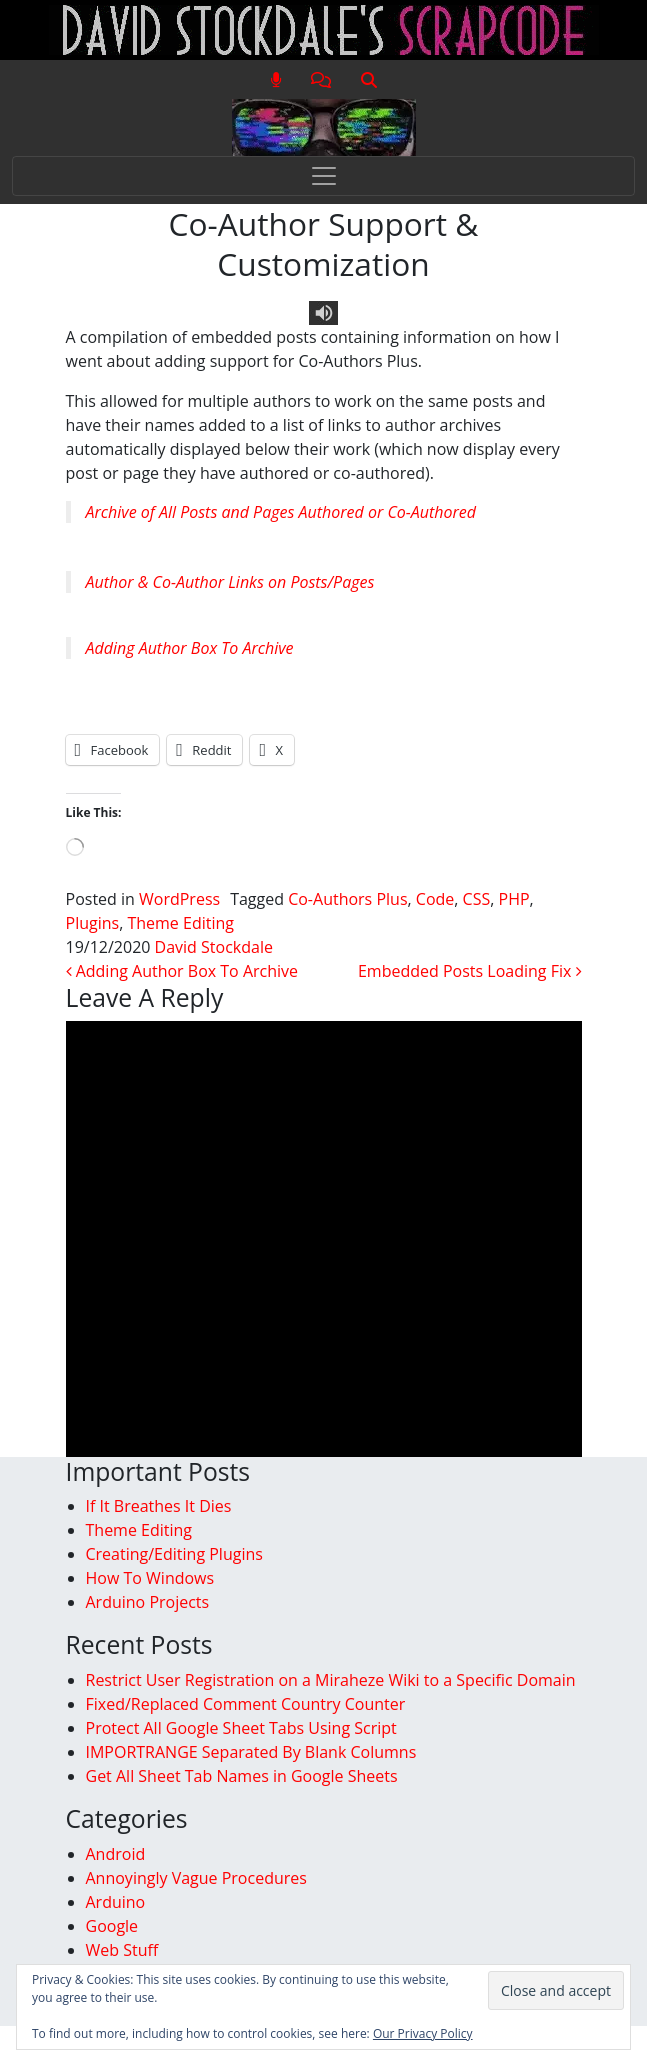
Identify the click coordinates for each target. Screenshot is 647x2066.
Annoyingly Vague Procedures (196, 1878)
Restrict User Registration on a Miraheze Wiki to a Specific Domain (331, 1680)
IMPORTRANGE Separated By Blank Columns (251, 1752)
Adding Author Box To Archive (190, 648)
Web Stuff (122, 1950)
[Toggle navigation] (323, 176)
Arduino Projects (148, 1602)
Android (116, 1854)
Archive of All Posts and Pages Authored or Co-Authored (281, 512)
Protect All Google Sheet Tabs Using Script (241, 1728)
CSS (477, 899)
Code (435, 899)
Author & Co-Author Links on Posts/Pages (230, 582)
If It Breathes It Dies (159, 1506)
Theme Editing (180, 923)
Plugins (93, 923)
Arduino (116, 1902)
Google (112, 1926)
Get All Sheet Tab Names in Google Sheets (242, 1776)
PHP (514, 899)
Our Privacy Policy (423, 2033)
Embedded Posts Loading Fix (470, 971)
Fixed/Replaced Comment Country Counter (246, 1704)
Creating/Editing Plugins (174, 1554)
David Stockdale (214, 947)
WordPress (179, 899)
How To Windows (150, 1578)
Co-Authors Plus (347, 899)
